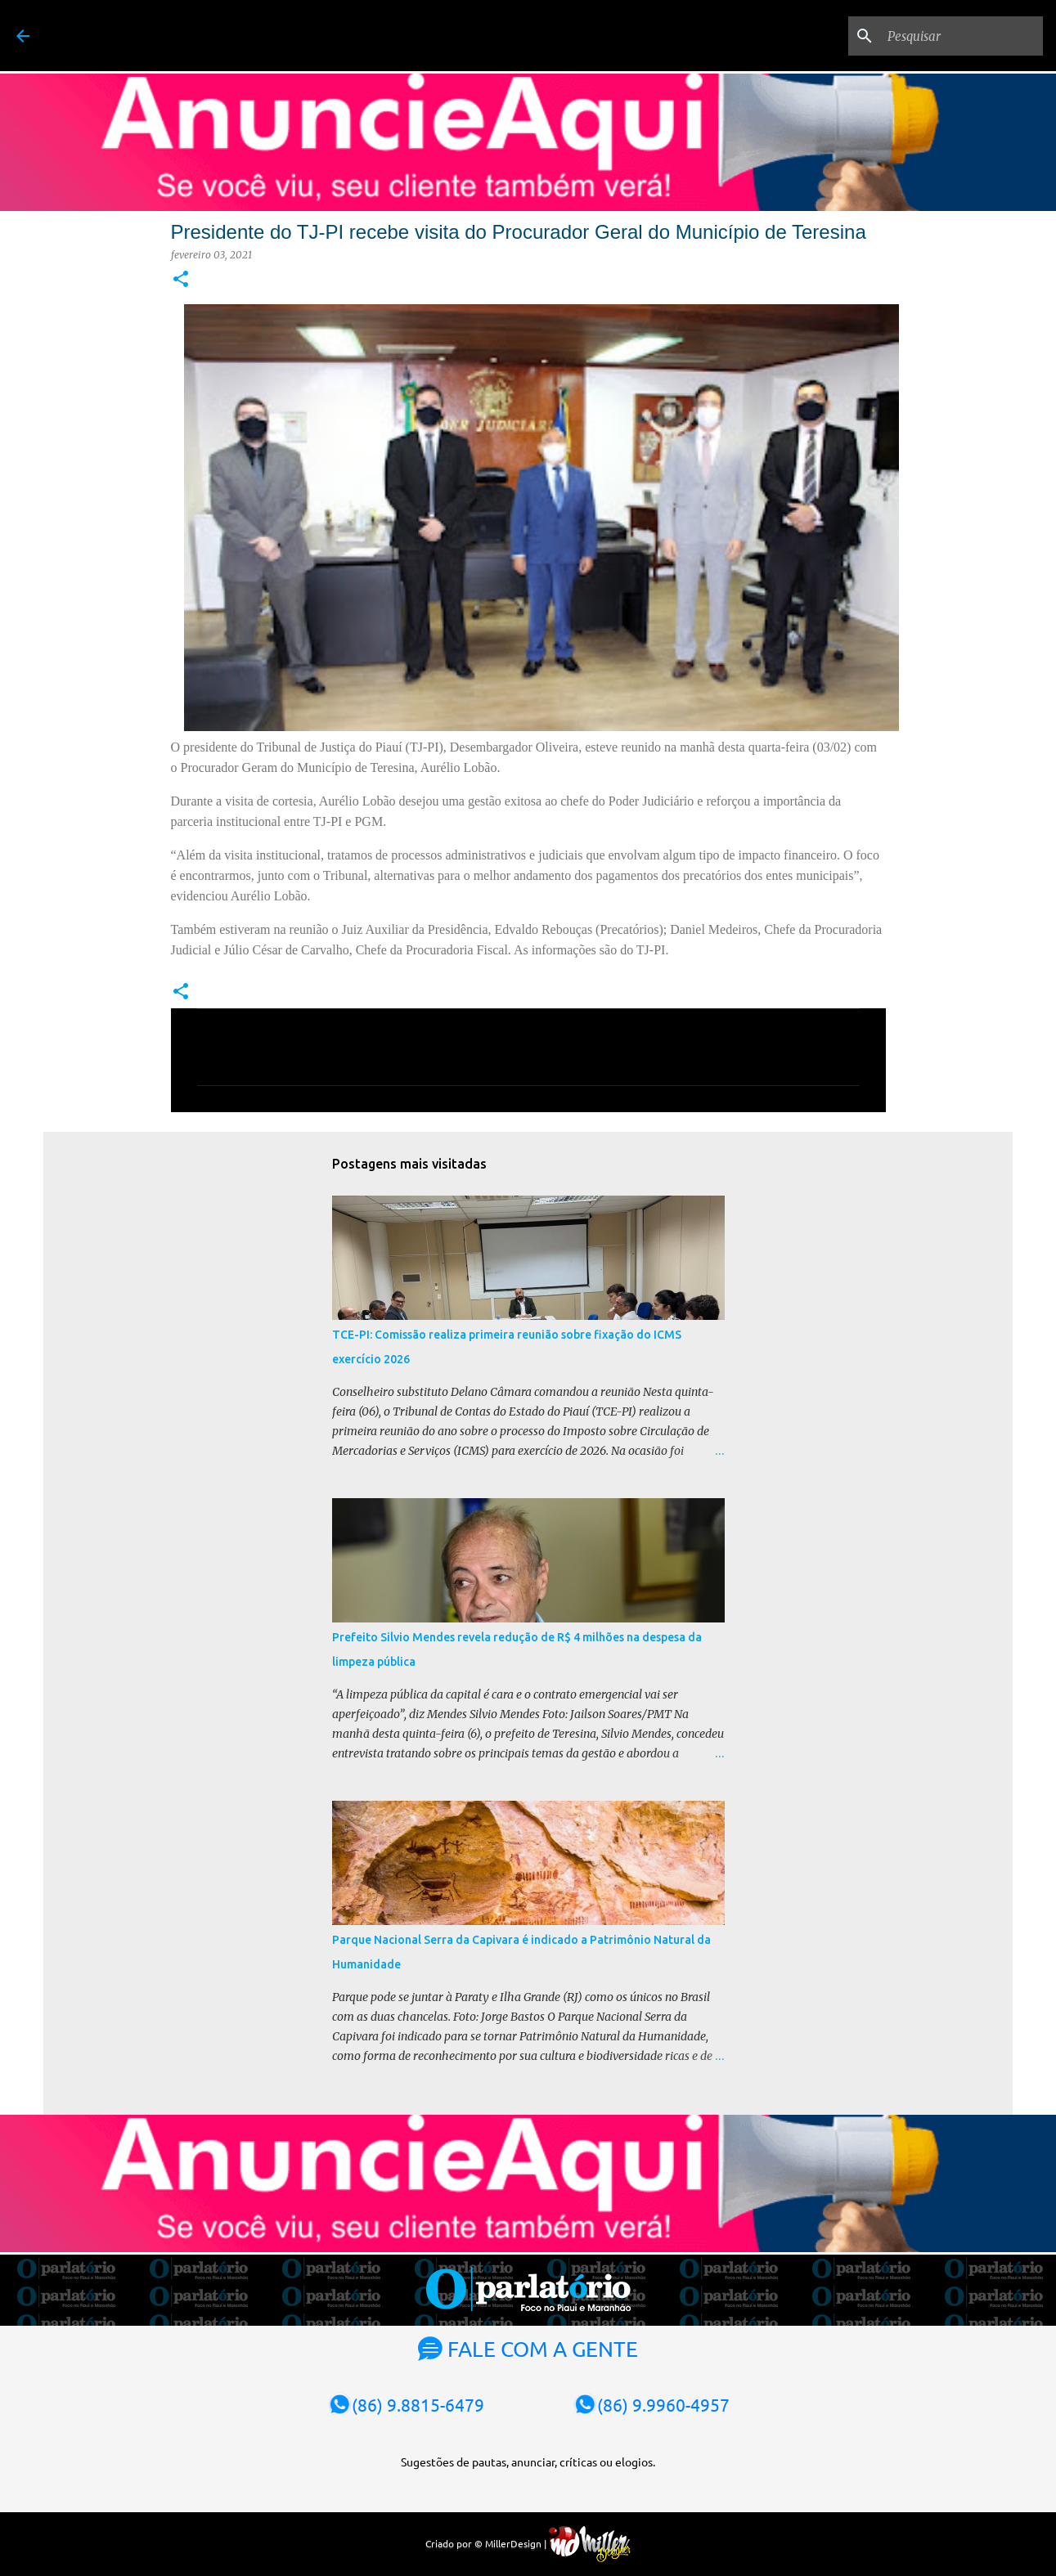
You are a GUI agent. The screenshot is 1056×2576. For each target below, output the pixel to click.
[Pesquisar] (957, 36)
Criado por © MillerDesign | (528, 2543)
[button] (181, 280)
